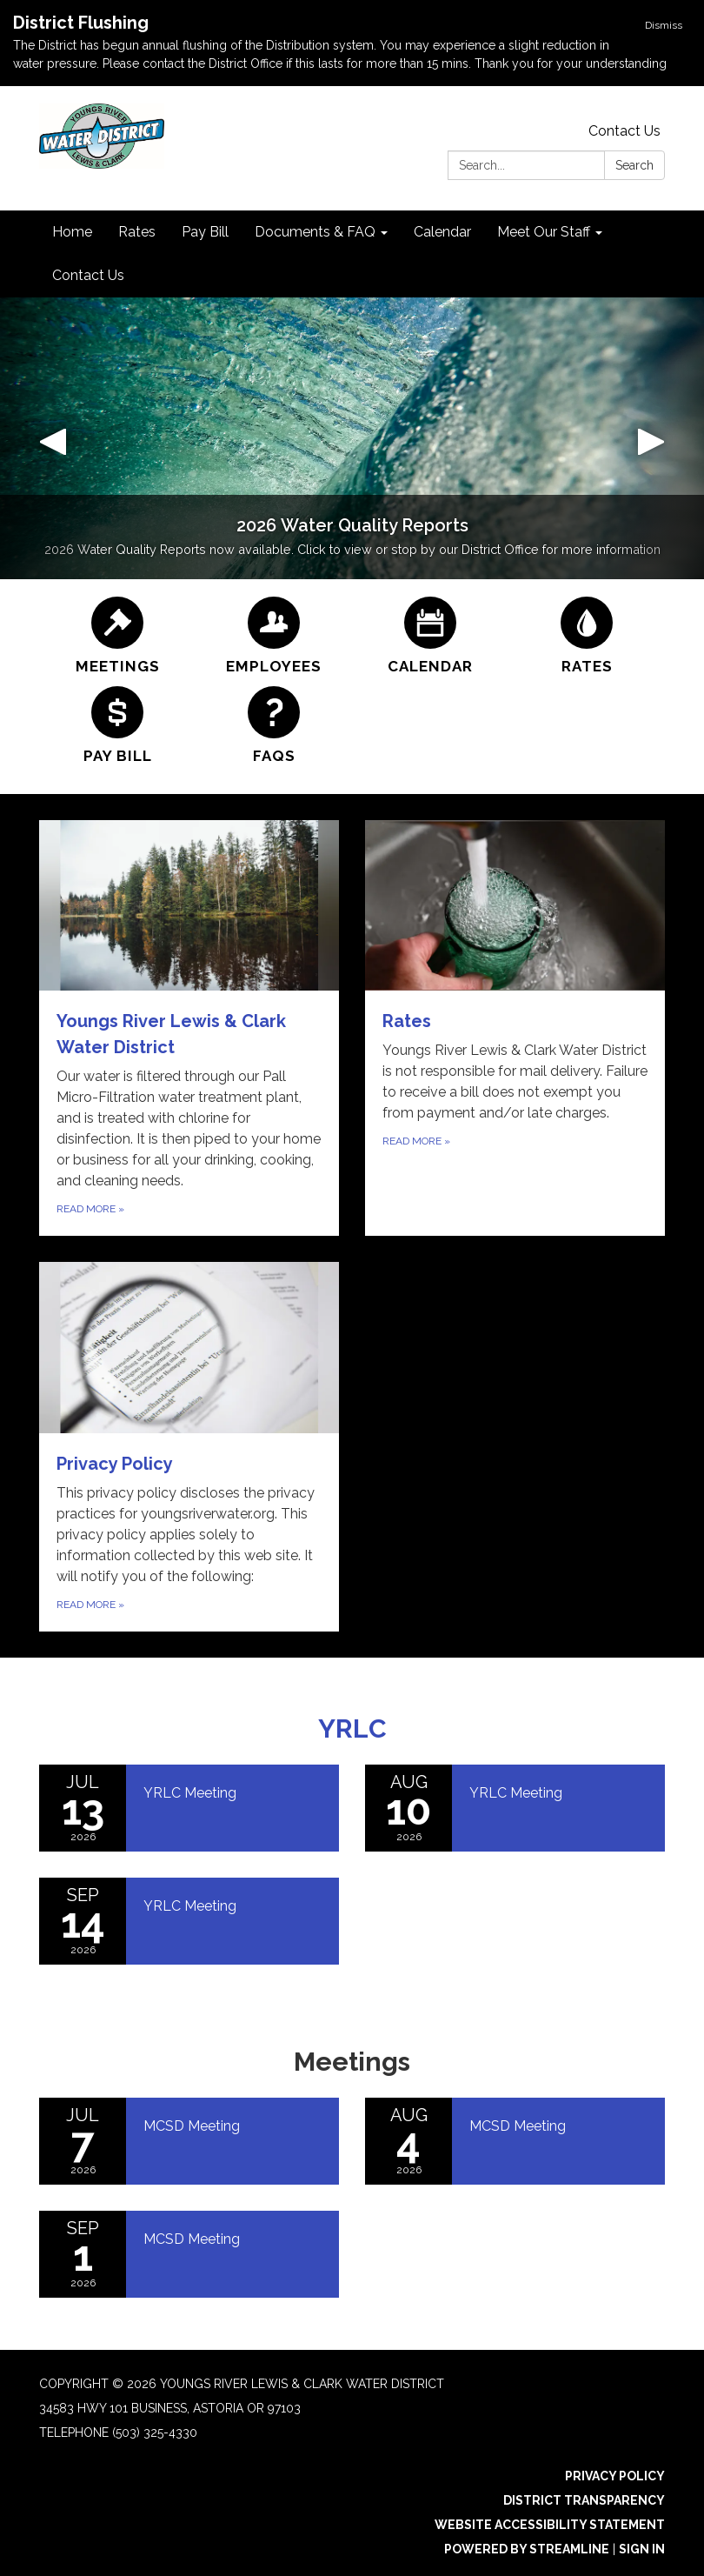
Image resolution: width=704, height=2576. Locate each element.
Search (634, 165)
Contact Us (624, 131)
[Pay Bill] (117, 725)
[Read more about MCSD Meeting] (189, 2141)
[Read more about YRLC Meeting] (189, 1808)
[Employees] (274, 636)
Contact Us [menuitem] (88, 275)
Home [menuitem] (72, 232)
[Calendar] (430, 636)
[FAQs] (274, 725)
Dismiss (663, 25)
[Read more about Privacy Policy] (189, 1447)
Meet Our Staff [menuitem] (543, 232)
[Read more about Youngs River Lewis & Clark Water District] (189, 1028)
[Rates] (586, 636)
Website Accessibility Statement (550, 2525)
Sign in (642, 2549)
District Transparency (584, 2500)
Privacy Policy (615, 2476)
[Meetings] (117, 636)
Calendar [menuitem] (442, 232)
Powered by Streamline (526, 2549)
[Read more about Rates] (515, 1028)
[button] (53, 438)
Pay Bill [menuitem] (205, 232)
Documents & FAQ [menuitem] (315, 232)
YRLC (352, 1728)
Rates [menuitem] (137, 232)
